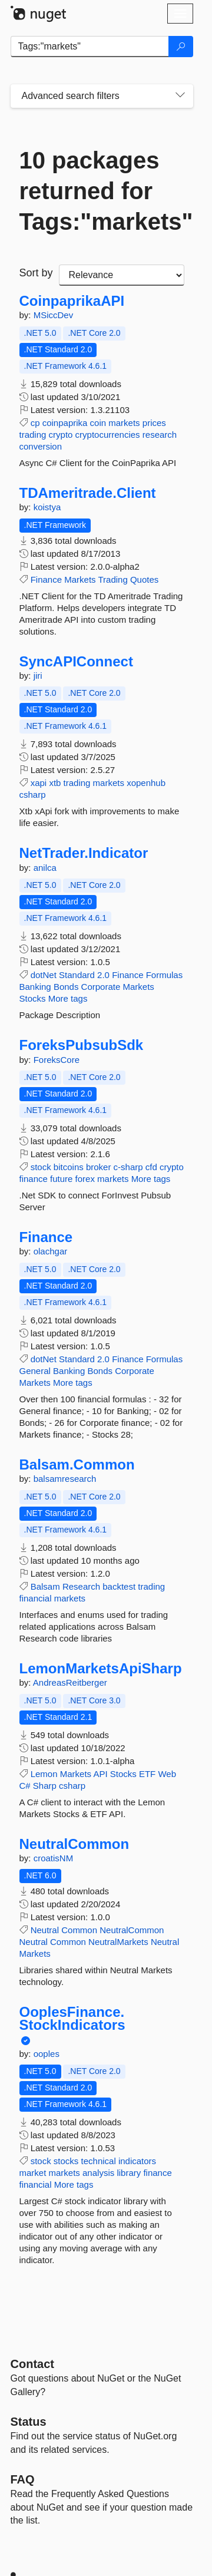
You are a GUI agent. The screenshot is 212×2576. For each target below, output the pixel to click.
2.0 (103, 975)
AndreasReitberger (70, 1682)
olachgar (51, 1251)
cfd (151, 1167)
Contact (32, 2363)
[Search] (180, 46)
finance (33, 1179)
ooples (46, 2054)
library (129, 2173)
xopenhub (146, 783)
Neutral (45, 1930)
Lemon (44, 1774)
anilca (45, 868)
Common (79, 1930)
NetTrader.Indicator (83, 853)
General (35, 1371)
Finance (46, 579)
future (61, 1179)
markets (124, 423)
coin (98, 423)
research (160, 435)
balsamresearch (65, 1479)
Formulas (164, 975)
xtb (55, 783)
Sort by (36, 273)
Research (81, 1586)
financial (35, 1598)
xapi (39, 783)
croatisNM (54, 1858)
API (100, 1774)
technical (98, 2161)
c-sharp (128, 1167)
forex (85, 1179)
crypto (61, 435)
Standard (77, 975)
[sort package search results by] (121, 275)
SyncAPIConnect (76, 661)
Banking (35, 987)
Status (29, 2421)
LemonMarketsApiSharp (100, 1668)
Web (167, 1774)
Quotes (144, 579)
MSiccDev (54, 315)
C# (25, 1786)
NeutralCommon (74, 1844)
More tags (68, 998)
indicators (137, 2161)
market (33, 2173)
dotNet (44, 975)
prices (154, 423)
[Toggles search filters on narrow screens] (180, 96)
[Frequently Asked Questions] (23, 2479)
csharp (32, 795)
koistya (47, 507)
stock (41, 1167)
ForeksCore (57, 1060)
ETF (147, 1774)
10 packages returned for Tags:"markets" (101, 191)
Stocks (32, 998)
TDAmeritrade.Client (87, 493)
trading (33, 435)
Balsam (45, 1586)
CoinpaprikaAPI (72, 301)
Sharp (45, 1786)
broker (98, 1167)
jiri (38, 676)
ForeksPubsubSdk (81, 1045)
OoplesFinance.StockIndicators (72, 2018)
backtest (118, 1586)
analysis (98, 2173)
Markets (79, 579)
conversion (40, 446)
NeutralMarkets (118, 1942)
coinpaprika (65, 423)
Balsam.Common (77, 1464)
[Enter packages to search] (90, 46)
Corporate (101, 987)
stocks (66, 2161)
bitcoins (69, 1167)
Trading (112, 579)
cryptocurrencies (107, 435)
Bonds (66, 987)
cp (35, 423)
